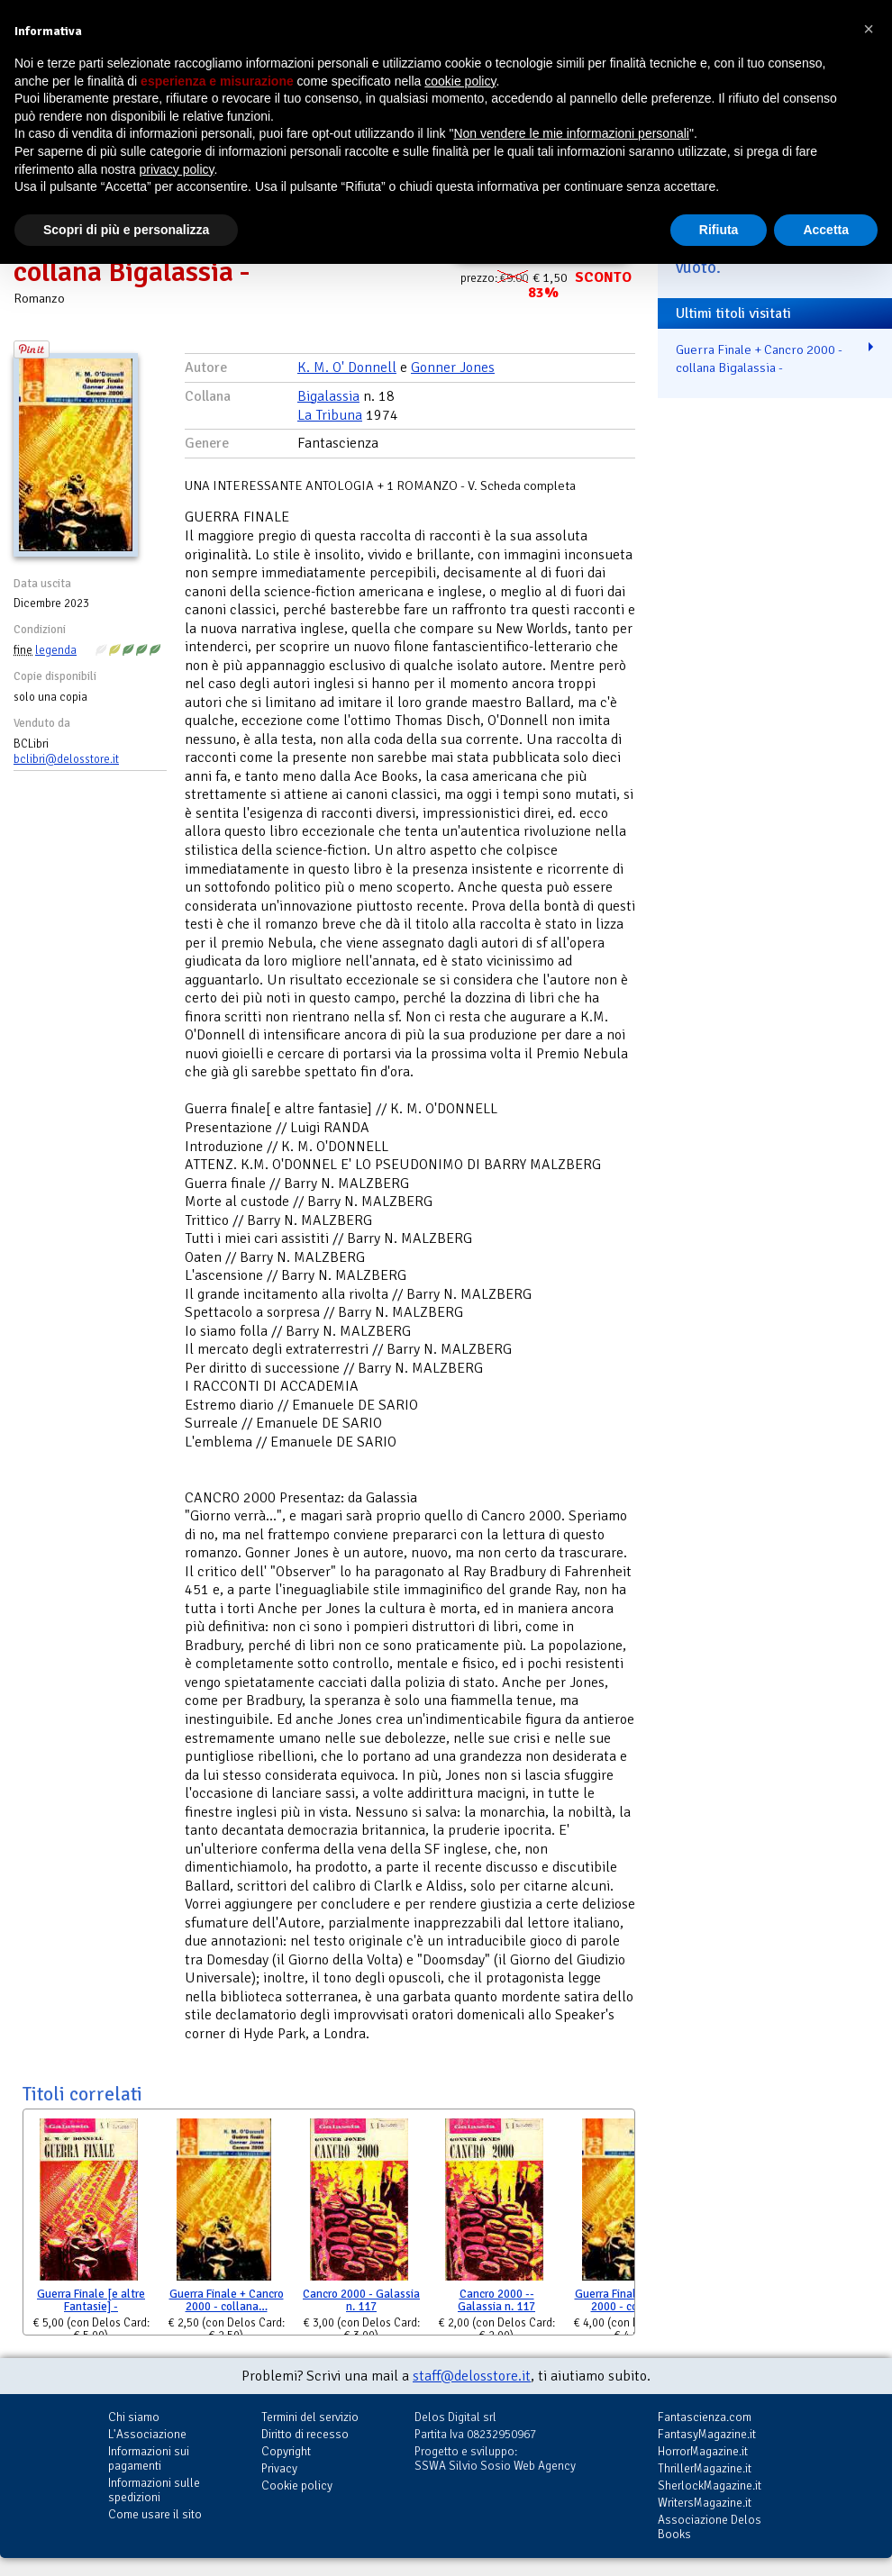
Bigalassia (328, 396)
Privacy (279, 2468)
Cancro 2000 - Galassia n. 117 (361, 2301)
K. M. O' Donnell (346, 367)
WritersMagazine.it (704, 2502)
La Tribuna (329, 415)
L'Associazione (147, 2434)
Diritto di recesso (305, 2434)
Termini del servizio (310, 2417)
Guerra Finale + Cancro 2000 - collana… (226, 2301)
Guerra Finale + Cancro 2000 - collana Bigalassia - (759, 358)
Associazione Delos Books (709, 2527)
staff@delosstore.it (472, 2376)
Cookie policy (296, 2485)
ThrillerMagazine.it (704, 2468)
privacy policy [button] (177, 169)
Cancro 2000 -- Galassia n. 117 (496, 2301)
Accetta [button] (826, 229)
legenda (56, 650)
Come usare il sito (155, 2514)
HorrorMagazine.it (703, 2451)
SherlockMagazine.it (709, 2485)
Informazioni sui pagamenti (148, 2458)
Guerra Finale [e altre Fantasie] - (91, 2301)
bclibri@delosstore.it (66, 759)
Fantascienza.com (704, 2417)
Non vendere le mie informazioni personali (570, 133)
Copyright (286, 2451)
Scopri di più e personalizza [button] (126, 229)
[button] (868, 28)
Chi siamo (133, 2417)
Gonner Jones (453, 367)
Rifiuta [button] (719, 229)
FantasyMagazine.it (707, 2434)
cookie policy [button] (460, 81)
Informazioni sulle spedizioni (154, 2490)
